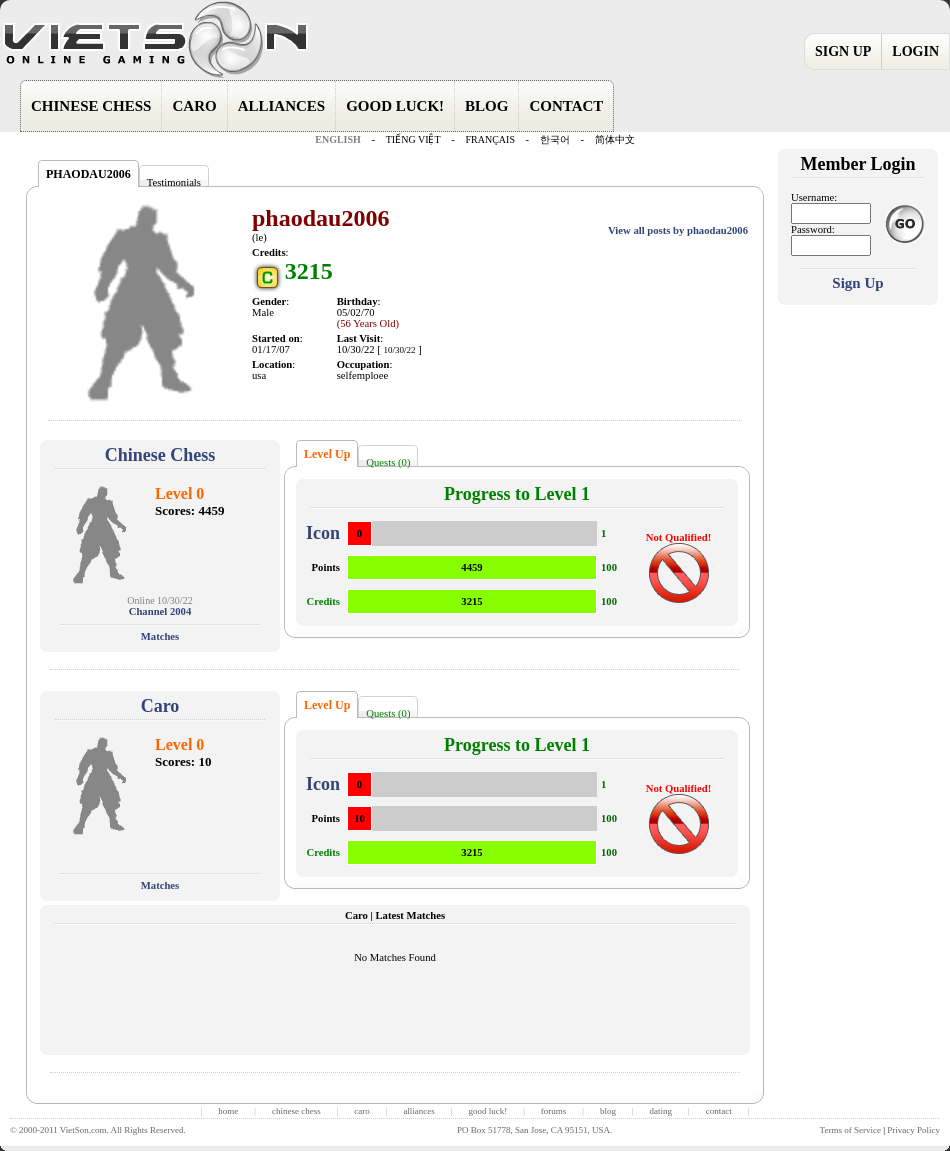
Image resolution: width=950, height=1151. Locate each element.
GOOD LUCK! (395, 106)
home (228, 1111)
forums (554, 1111)
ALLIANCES (282, 106)
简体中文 (615, 139)
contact (719, 1111)
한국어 (555, 139)
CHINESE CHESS (91, 106)
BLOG (486, 106)
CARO (194, 106)
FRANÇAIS (489, 139)
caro (362, 1111)
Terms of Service (850, 1130)
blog (608, 1111)
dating (661, 1111)
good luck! (487, 1111)
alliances (418, 1111)
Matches (160, 636)
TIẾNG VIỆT (413, 139)
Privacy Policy (913, 1130)
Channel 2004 (160, 611)
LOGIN (915, 51)
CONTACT (566, 106)
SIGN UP (843, 51)
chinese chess (296, 1111)
